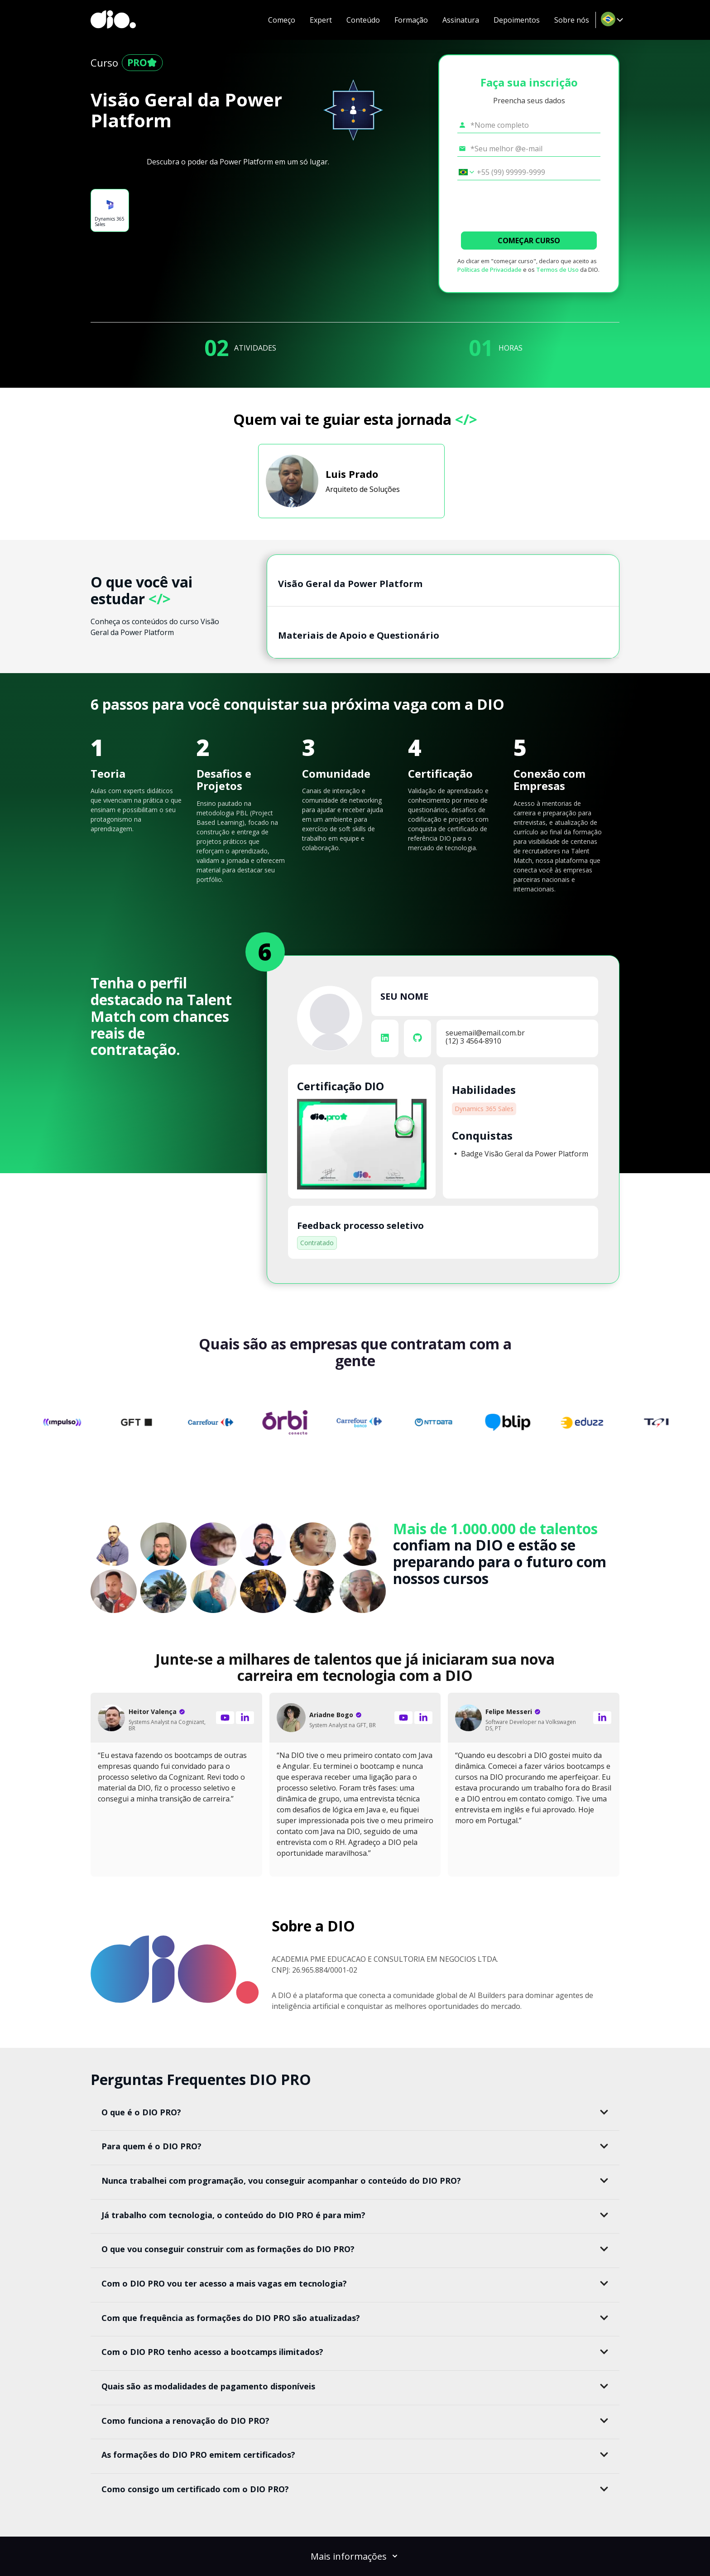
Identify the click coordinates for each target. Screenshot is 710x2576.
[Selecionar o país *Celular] (463, 172)
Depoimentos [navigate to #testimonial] (517, 20)
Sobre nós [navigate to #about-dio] (571, 20)
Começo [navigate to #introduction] (281, 20)
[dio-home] (113, 20)
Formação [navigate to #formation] (411, 20)
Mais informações (355, 2556)
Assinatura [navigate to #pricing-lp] (460, 20)
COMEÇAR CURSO (529, 241)
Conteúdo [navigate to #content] (363, 20)
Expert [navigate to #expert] (321, 20)
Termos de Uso (557, 269)
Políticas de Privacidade (489, 269)
